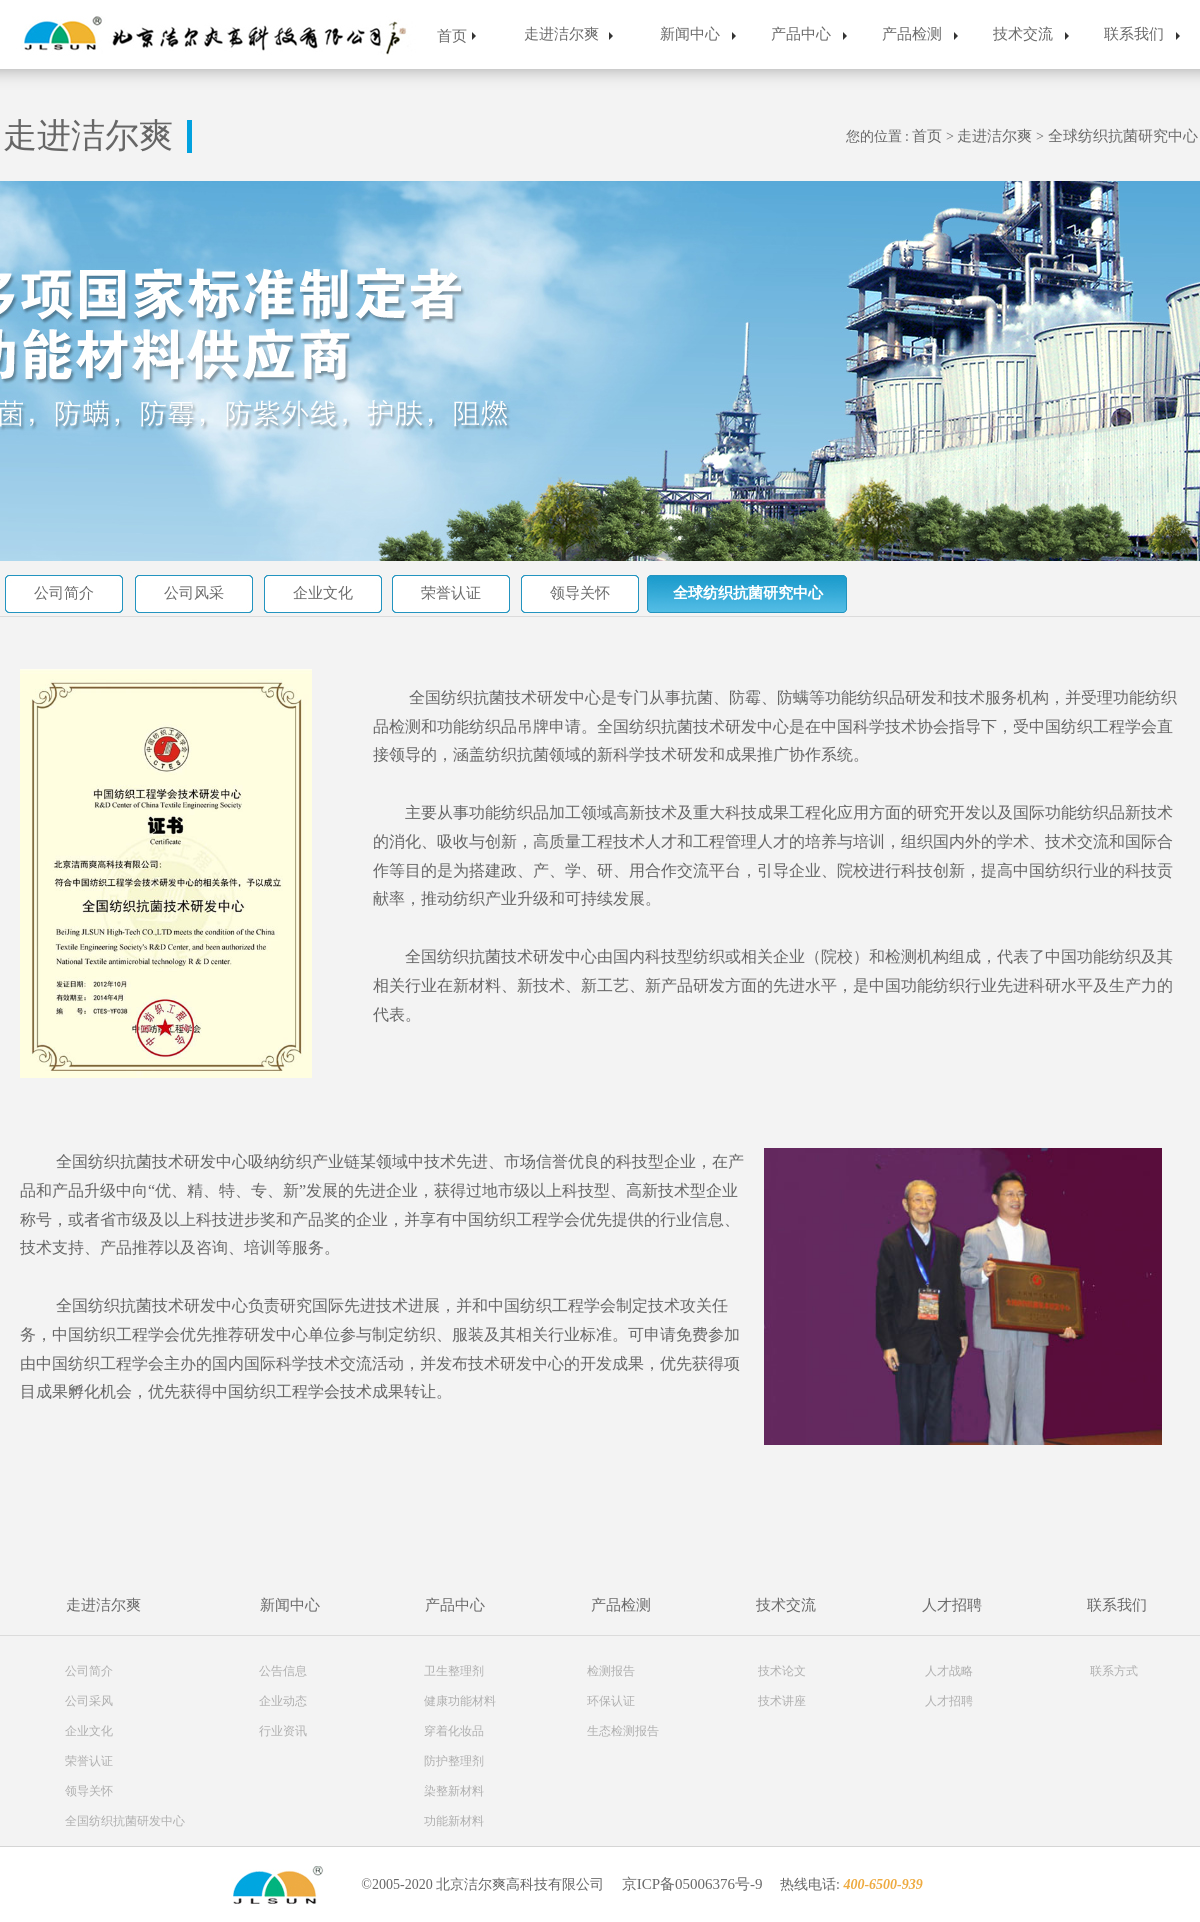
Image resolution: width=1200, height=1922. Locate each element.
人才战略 (949, 1671)
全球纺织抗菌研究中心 (1123, 136)
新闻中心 (690, 34)
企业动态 (283, 1701)
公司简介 (64, 593)
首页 (452, 36)
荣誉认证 (451, 593)
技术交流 (1023, 34)
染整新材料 (454, 1791)
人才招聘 (952, 1605)
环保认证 (611, 1701)
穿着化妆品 (454, 1731)
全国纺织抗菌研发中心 (125, 1821)
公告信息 (283, 1671)
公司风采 (194, 593)
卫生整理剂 (454, 1671)
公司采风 (89, 1701)
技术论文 (782, 1671)
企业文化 (323, 593)
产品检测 (912, 34)
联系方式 (1114, 1671)
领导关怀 (580, 593)
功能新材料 (454, 1821)
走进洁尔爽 (561, 34)
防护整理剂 (454, 1761)
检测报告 (611, 1671)
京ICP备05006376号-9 (692, 1884)
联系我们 (1134, 34)
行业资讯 (283, 1731)
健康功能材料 (460, 1701)
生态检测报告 (623, 1731)
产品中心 (801, 34)
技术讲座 (782, 1701)
